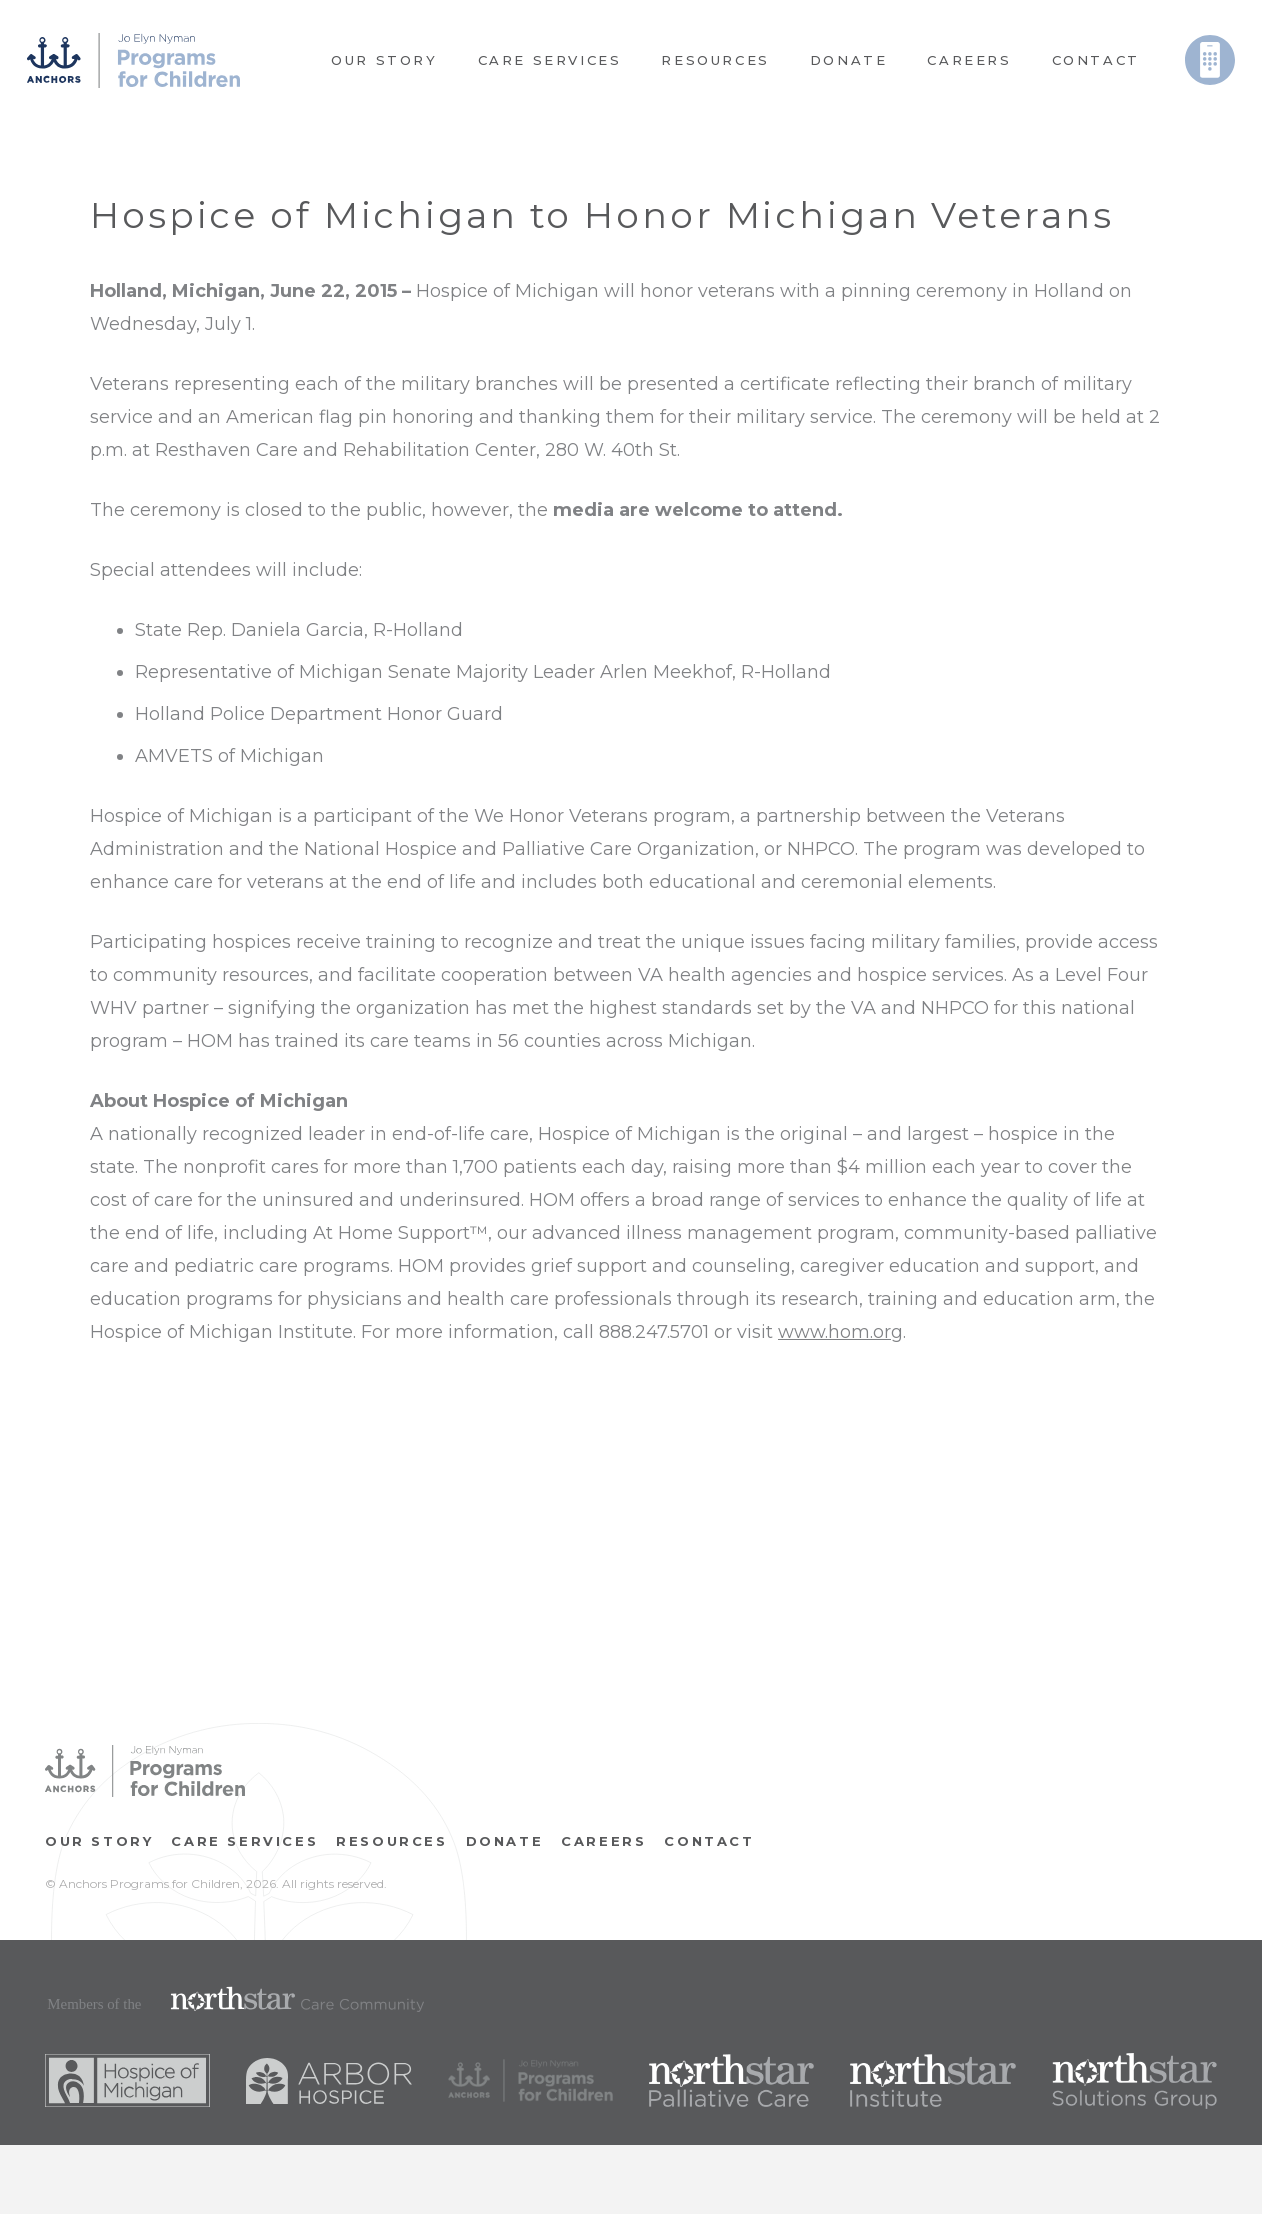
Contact (709, 1841)
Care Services (244, 1841)
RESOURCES (391, 1841)
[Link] (133, 60)
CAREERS (603, 1841)
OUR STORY (99, 1841)
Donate (505, 1841)
